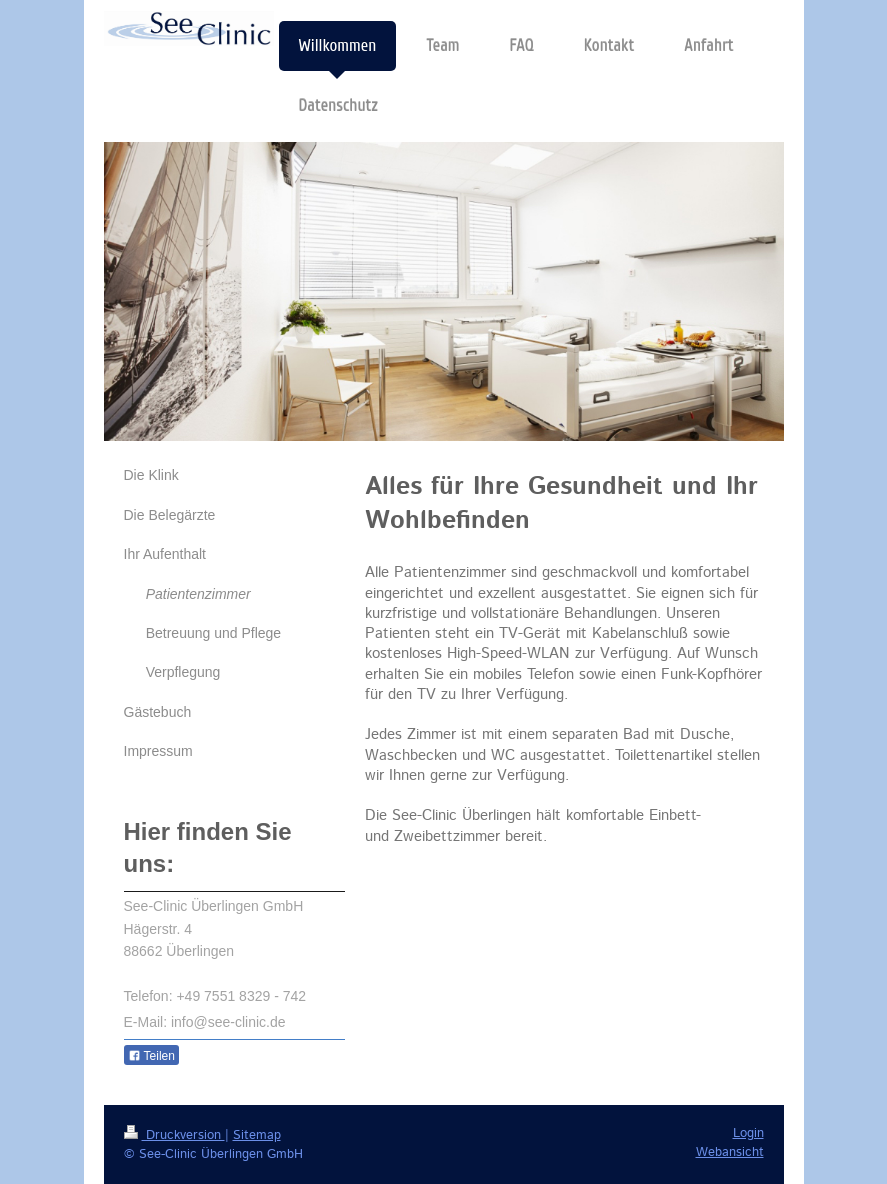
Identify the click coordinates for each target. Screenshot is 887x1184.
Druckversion (174, 1135)
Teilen (151, 1056)
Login (748, 1133)
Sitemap (257, 1135)
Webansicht (730, 1152)
